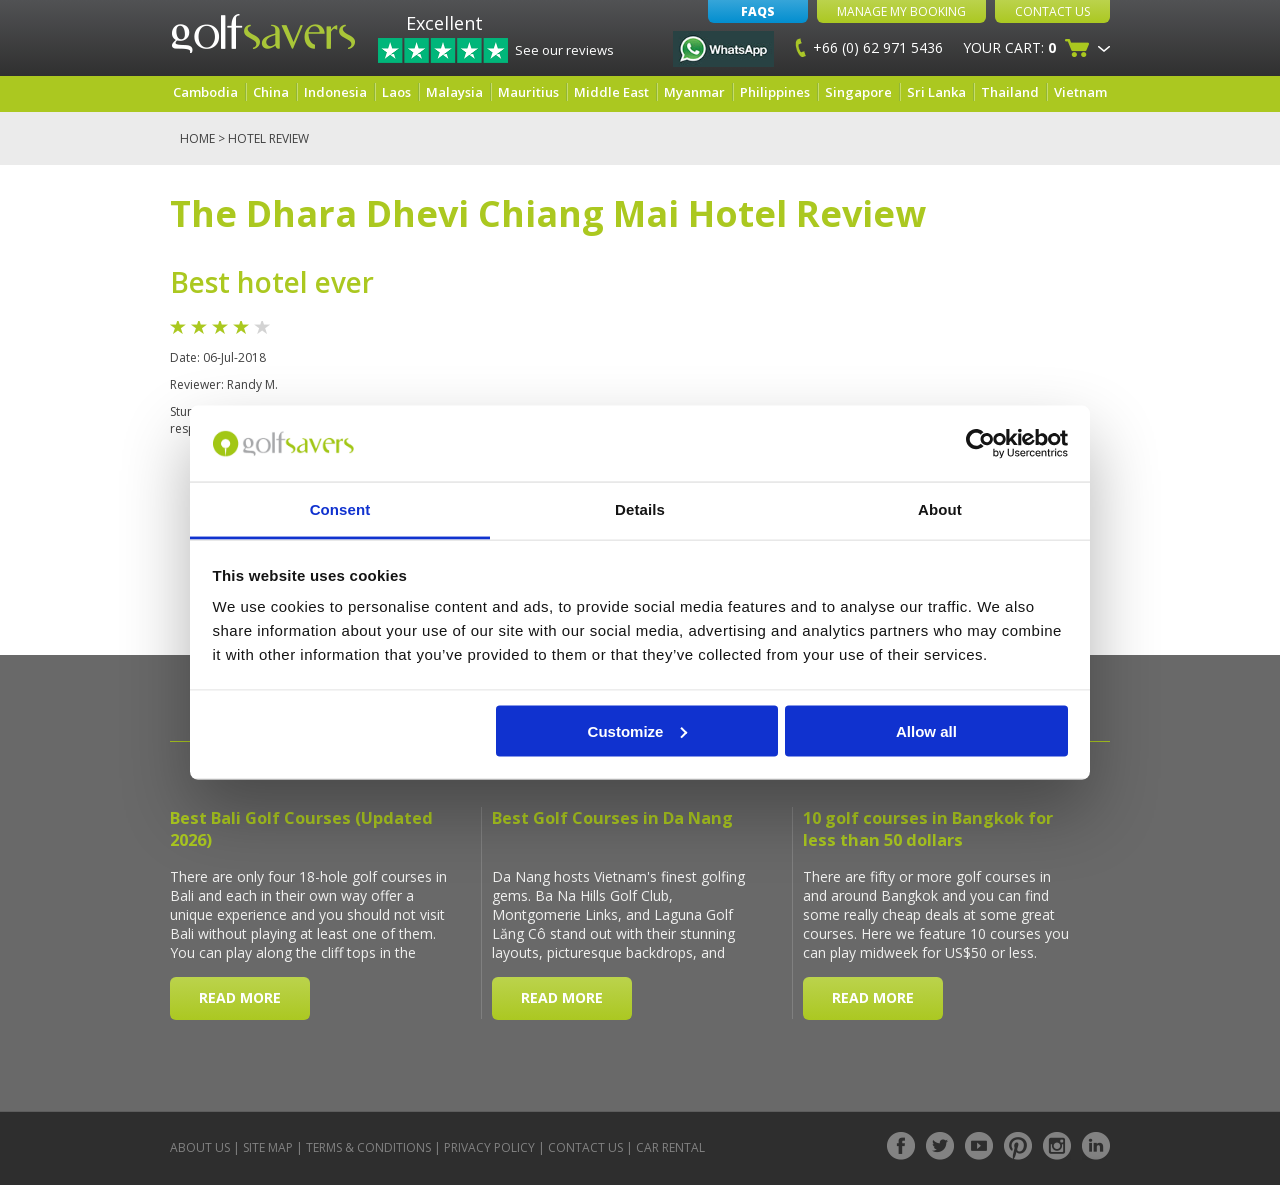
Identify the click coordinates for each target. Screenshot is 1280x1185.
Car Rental (670, 1147)
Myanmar (694, 92)
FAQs (758, 11)
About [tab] (940, 509)
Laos (396, 92)
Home (197, 138)
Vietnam (1080, 92)
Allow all (926, 730)
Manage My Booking (901, 11)
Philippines (775, 92)
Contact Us (1052, 11)
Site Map (268, 1147)
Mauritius (528, 92)
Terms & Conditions (368, 1147)
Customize (638, 730)
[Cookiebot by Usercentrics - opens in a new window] (980, 444)
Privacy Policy (489, 1147)
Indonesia (335, 92)
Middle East (611, 92)
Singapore (858, 92)
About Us (200, 1147)
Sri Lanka (936, 92)
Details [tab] (640, 509)
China (271, 92)
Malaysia (454, 92)
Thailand (1010, 92)
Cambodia (205, 92)
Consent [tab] (340, 509)
